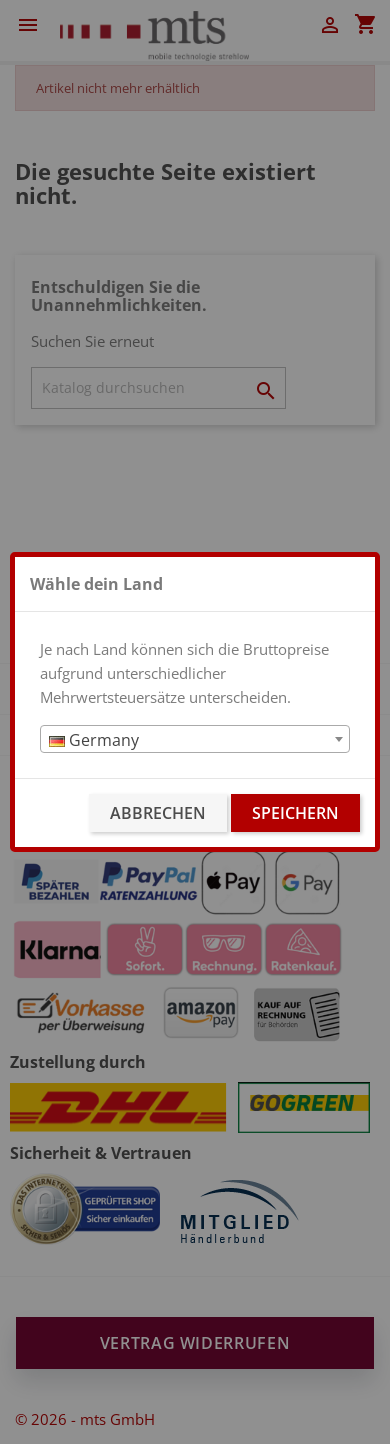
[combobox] (195, 739)
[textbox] (195, 740)
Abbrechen (158, 813)
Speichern (295, 813)
